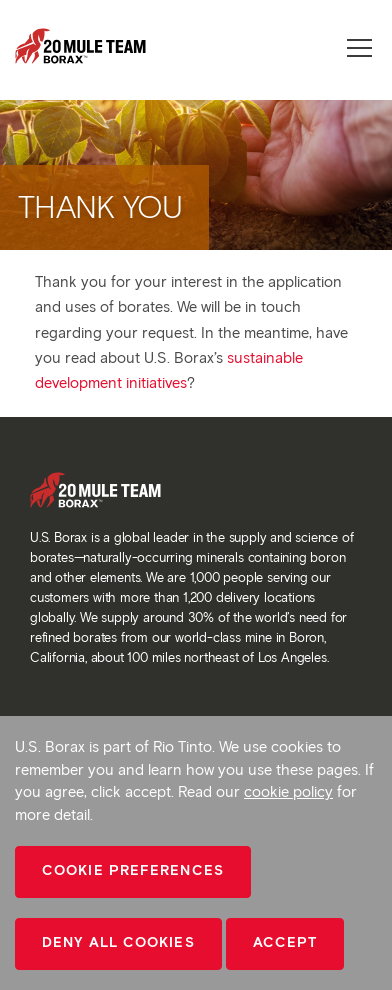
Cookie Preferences (133, 870)
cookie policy (288, 792)
